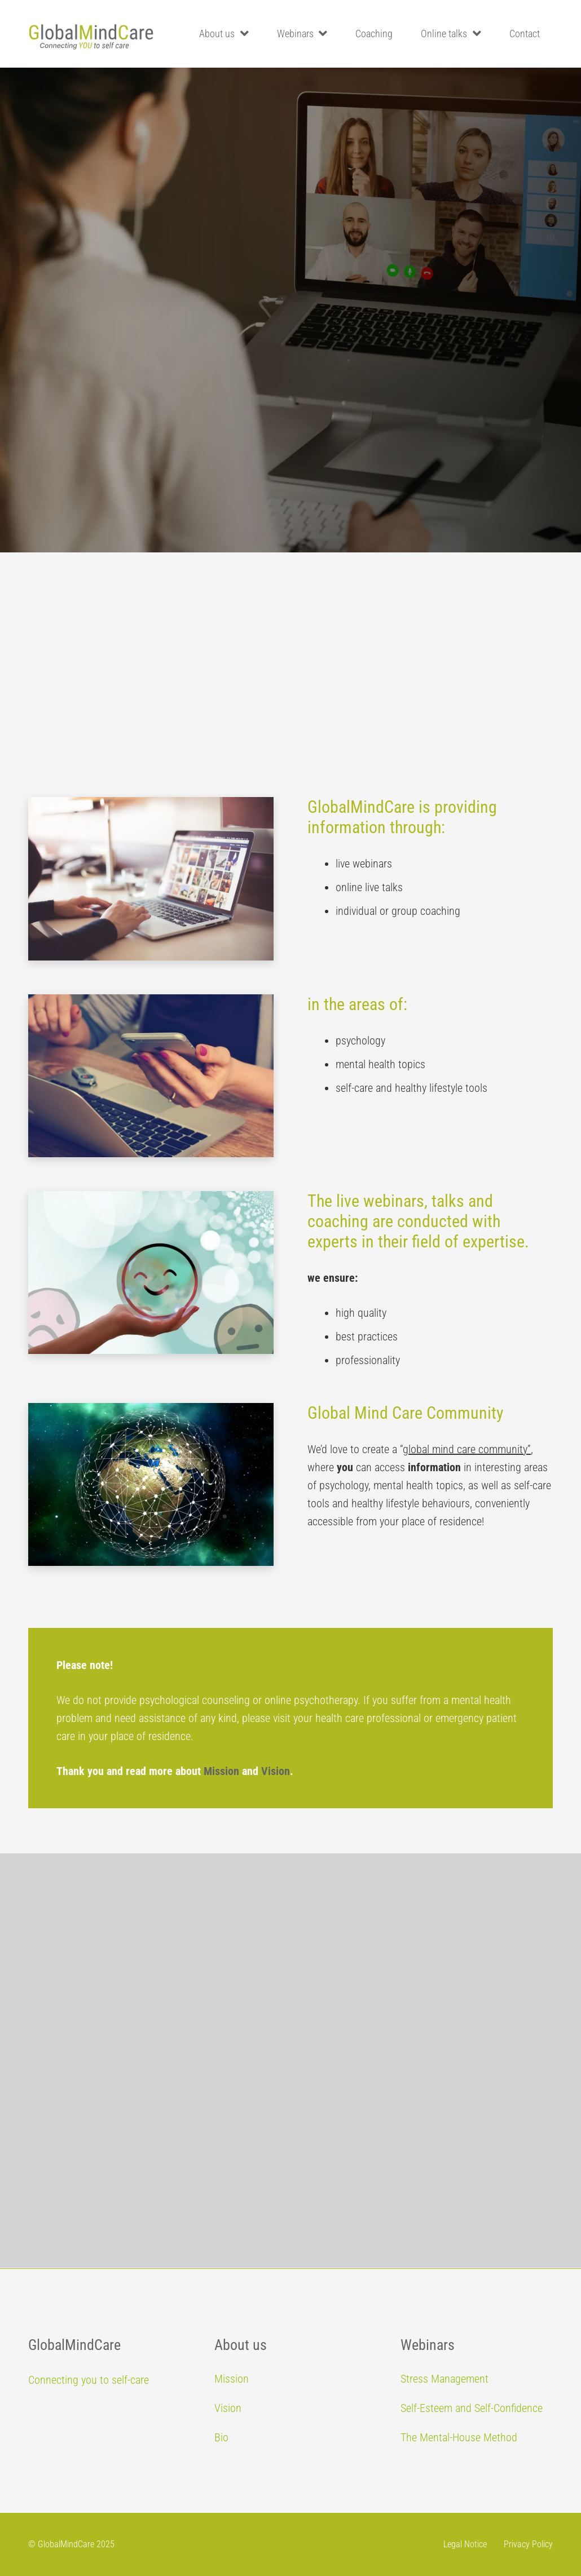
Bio (221, 2437)
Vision (275, 1771)
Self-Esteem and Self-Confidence (471, 2408)
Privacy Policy (528, 2544)
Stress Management (444, 2378)
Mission (221, 1771)
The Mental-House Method (458, 2437)
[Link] (91, 33)
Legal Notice (465, 2544)
